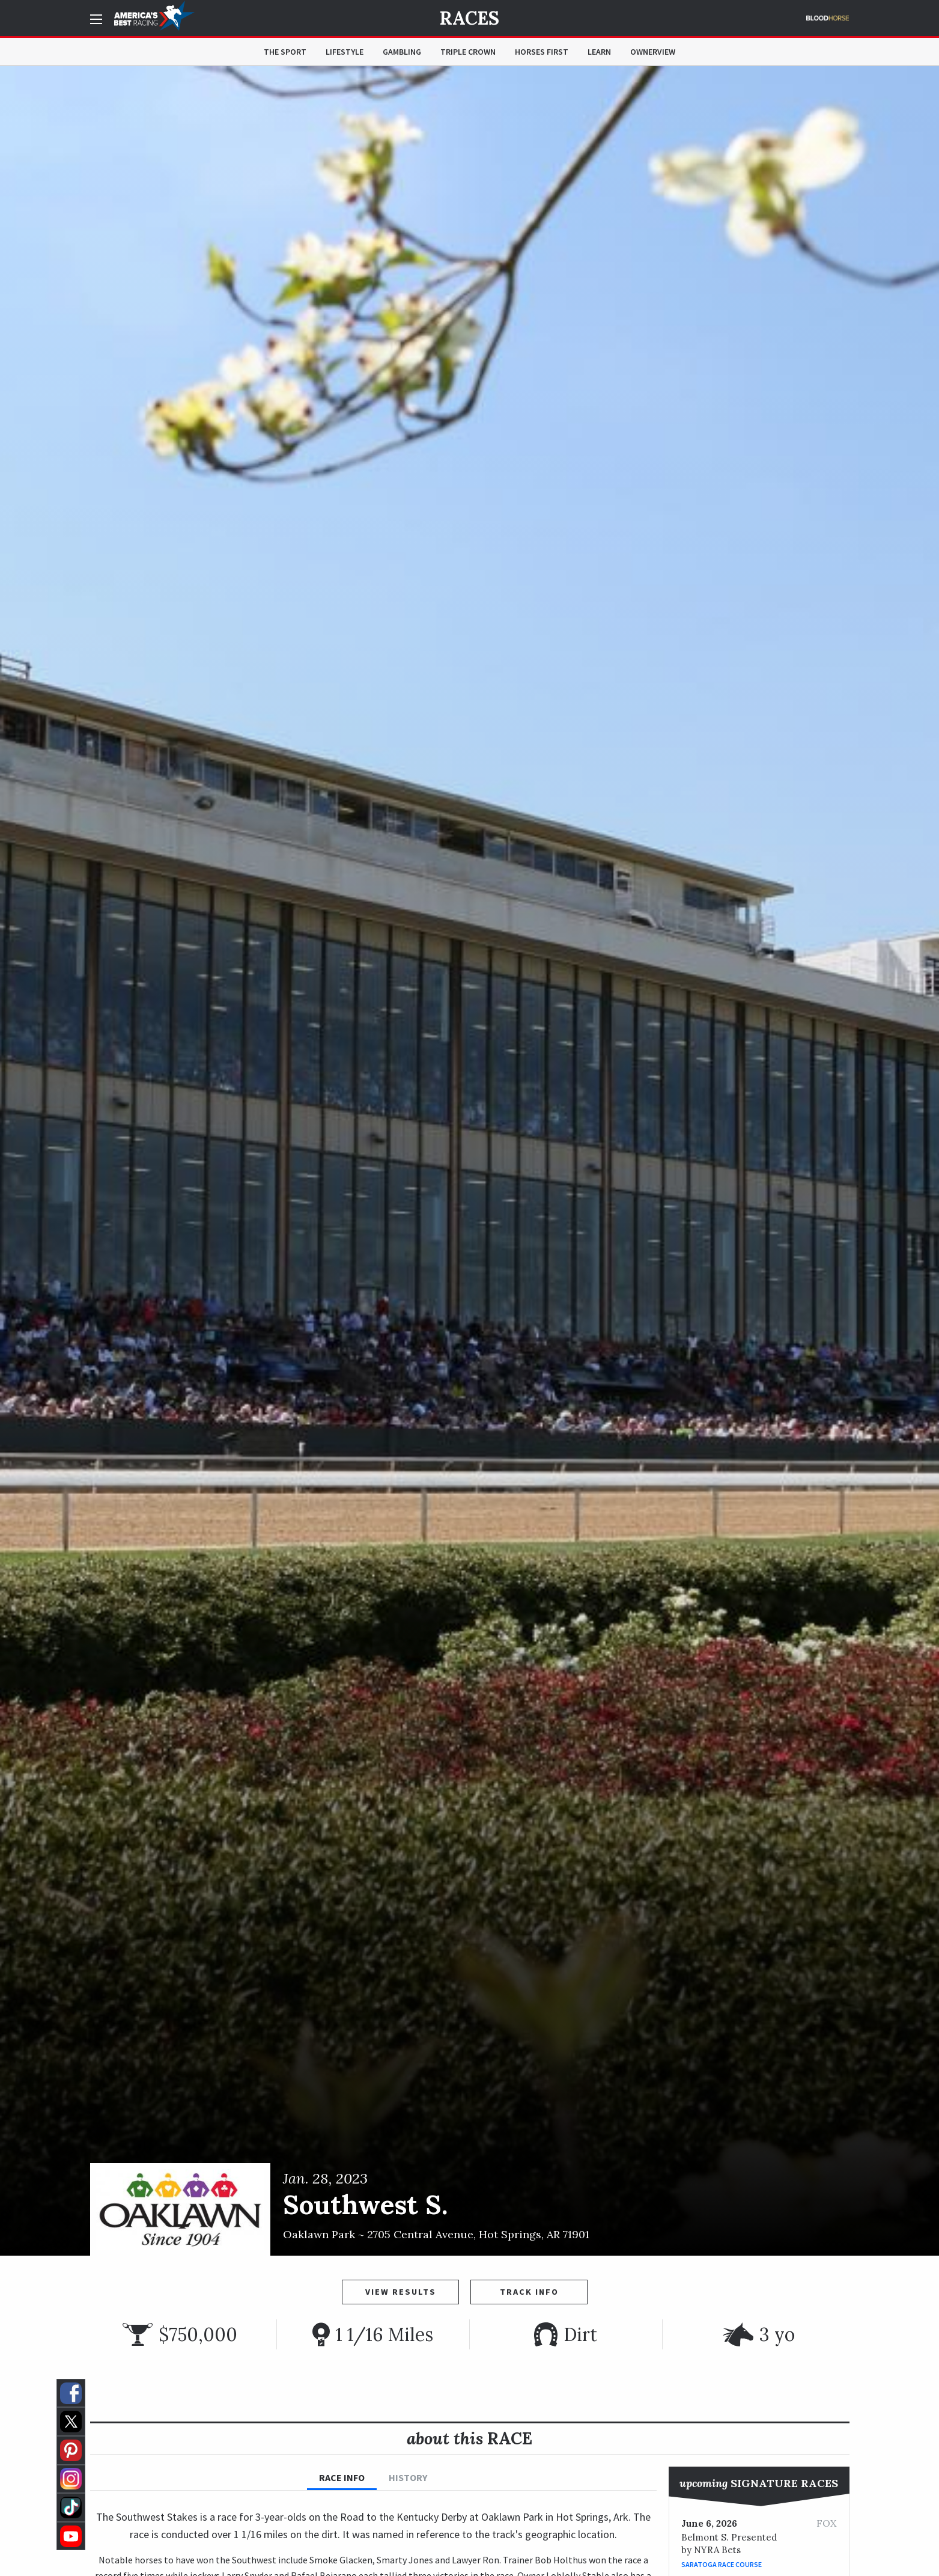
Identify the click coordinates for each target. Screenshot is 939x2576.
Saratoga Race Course (721, 2564)
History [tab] (408, 2477)
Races (469, 18)
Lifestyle (344, 51)
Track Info (529, 2291)
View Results (400, 2291)
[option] (469, 1161)
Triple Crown (468, 51)
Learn (599, 51)
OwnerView (652, 51)
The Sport (285, 51)
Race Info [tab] (342, 2477)
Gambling (402, 51)
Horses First (541, 51)
